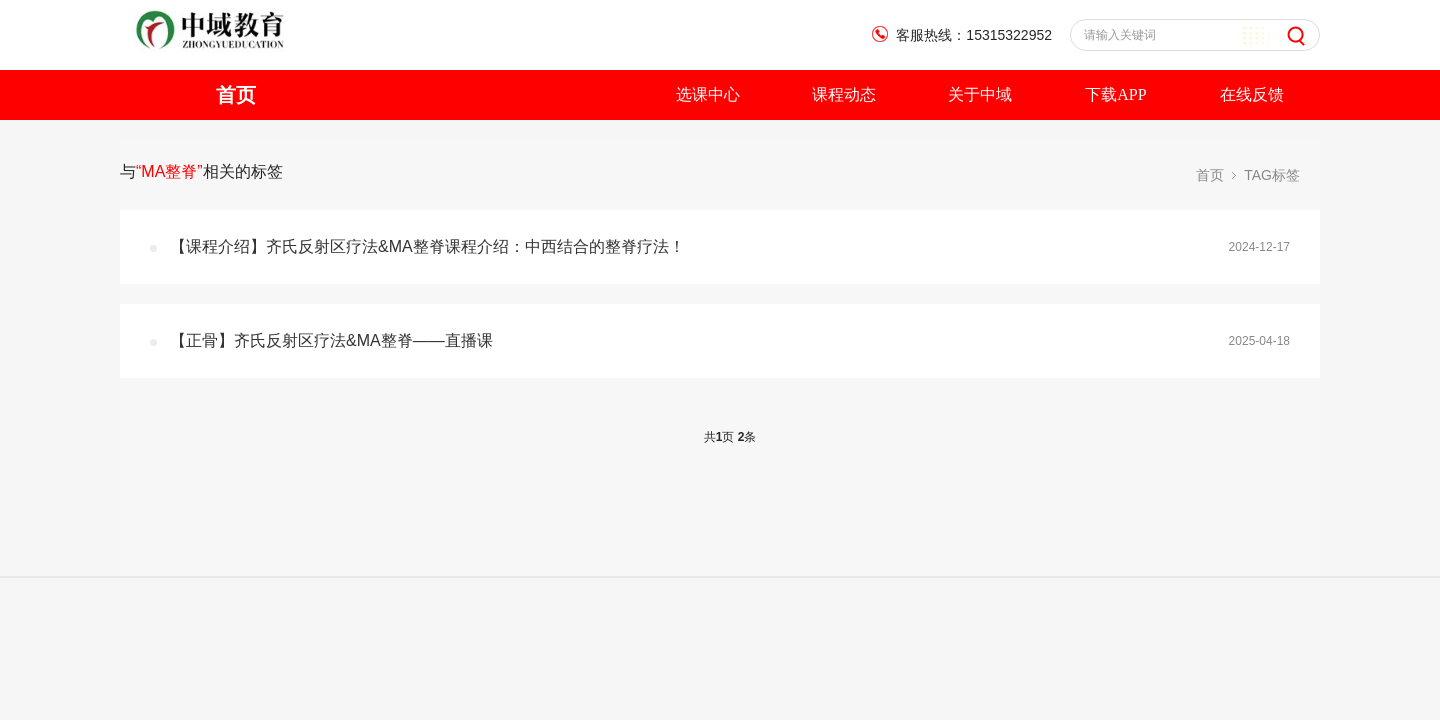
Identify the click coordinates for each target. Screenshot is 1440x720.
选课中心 (708, 94)
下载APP (1115, 94)
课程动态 (844, 94)
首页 (236, 95)
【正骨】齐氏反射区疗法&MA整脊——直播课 (331, 340)
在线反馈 (1252, 94)
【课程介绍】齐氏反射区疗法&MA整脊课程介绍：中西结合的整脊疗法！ (427, 246)
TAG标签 (1272, 175)
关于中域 (980, 94)
